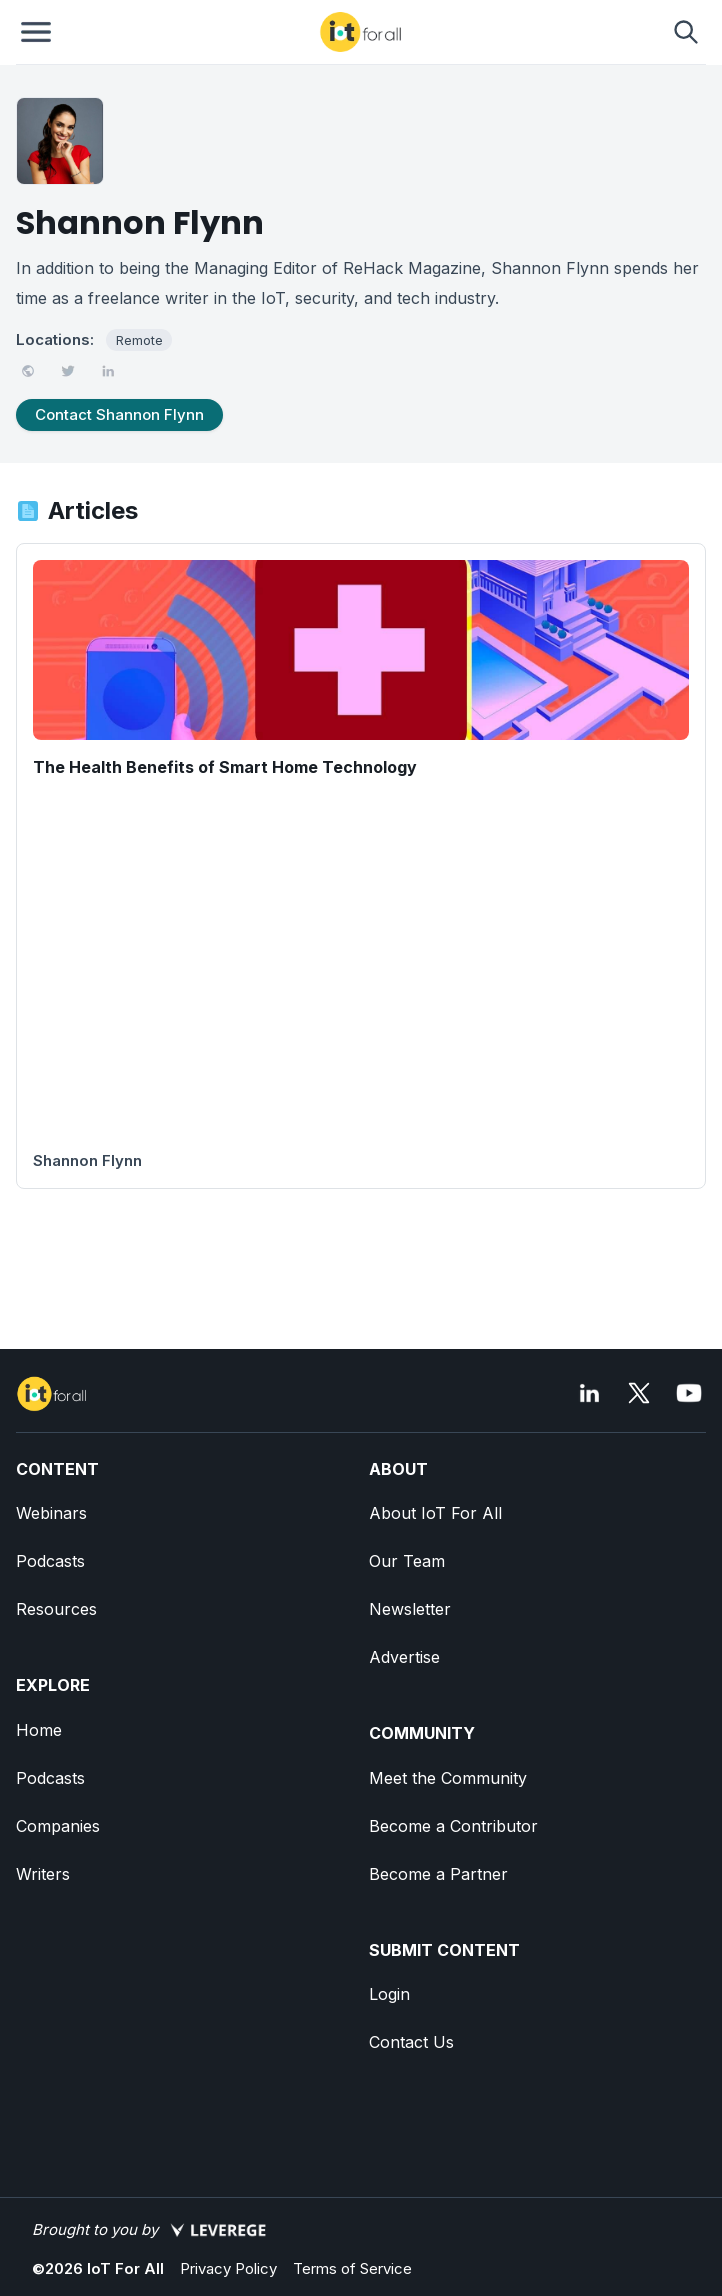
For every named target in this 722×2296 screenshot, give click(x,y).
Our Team (407, 1561)
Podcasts (50, 1561)
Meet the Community (448, 1778)
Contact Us (411, 2042)
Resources (56, 1609)
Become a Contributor (453, 1826)
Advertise (404, 1657)
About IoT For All (435, 1513)
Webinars (51, 1513)
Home (39, 1730)
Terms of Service (352, 2268)
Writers (43, 1874)
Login (389, 1994)
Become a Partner (438, 1874)
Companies (58, 1826)
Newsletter (410, 1609)
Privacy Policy (228, 2268)
